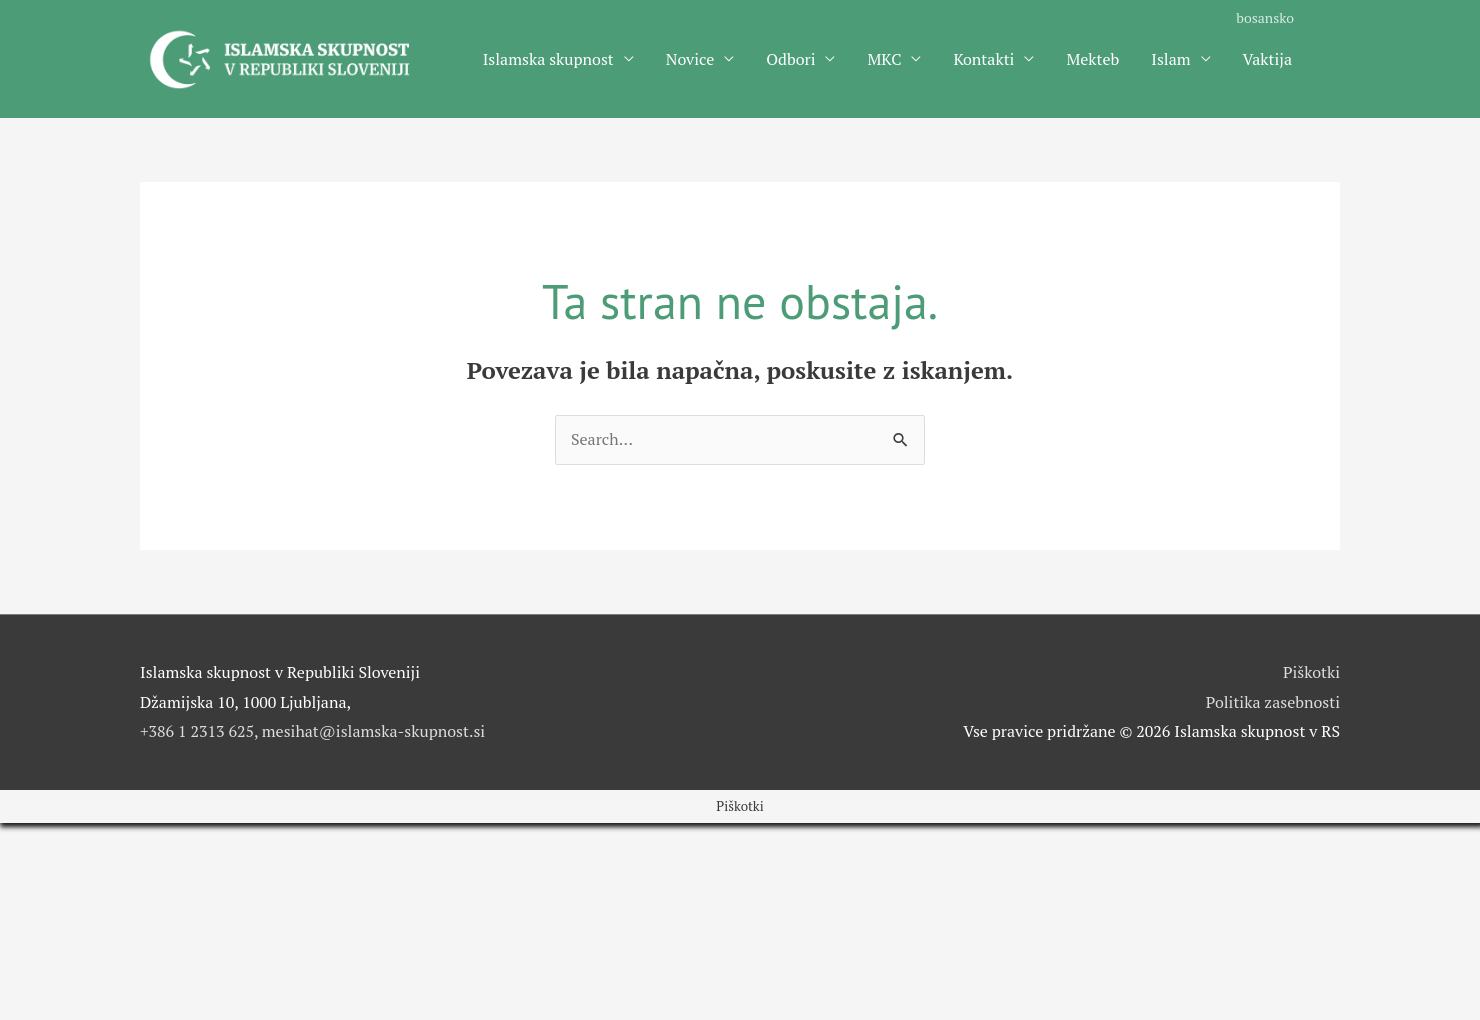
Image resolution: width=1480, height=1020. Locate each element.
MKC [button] (884, 59)
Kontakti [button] (983, 59)
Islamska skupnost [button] (548, 59)
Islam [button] (1170, 59)
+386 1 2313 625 (197, 731)
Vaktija (1267, 59)
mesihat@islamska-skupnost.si (373, 731)
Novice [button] (690, 59)
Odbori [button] (790, 59)
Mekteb (1092, 59)
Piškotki (1311, 672)
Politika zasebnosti (1273, 702)
